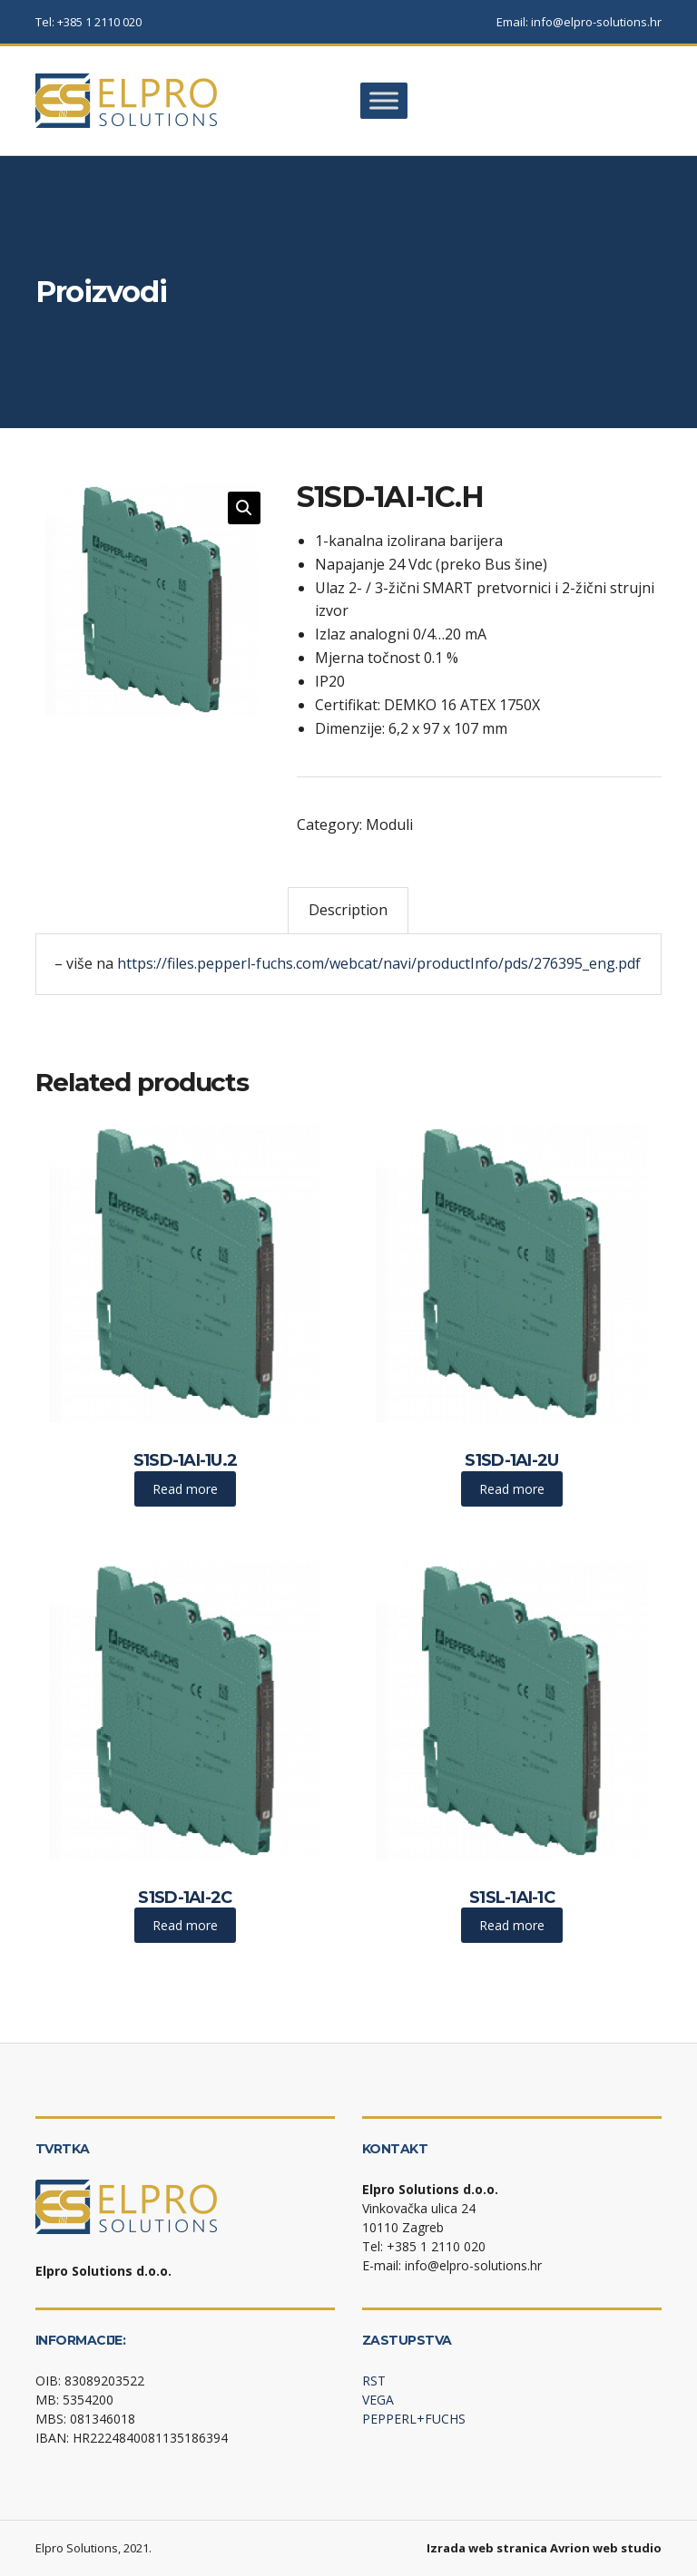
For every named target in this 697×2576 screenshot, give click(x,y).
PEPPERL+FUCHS (414, 2418)
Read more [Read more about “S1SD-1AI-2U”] (512, 1489)
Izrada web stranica (487, 2548)
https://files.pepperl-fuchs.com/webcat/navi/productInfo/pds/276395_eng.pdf (379, 963)
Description (348, 910)
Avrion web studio (606, 2548)
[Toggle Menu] (383, 100)
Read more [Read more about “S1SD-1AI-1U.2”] (185, 1489)
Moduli (389, 824)
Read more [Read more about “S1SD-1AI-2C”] (185, 1925)
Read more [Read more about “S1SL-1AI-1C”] (512, 1925)
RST (374, 2380)
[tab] (348, 910)
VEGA (378, 2399)
